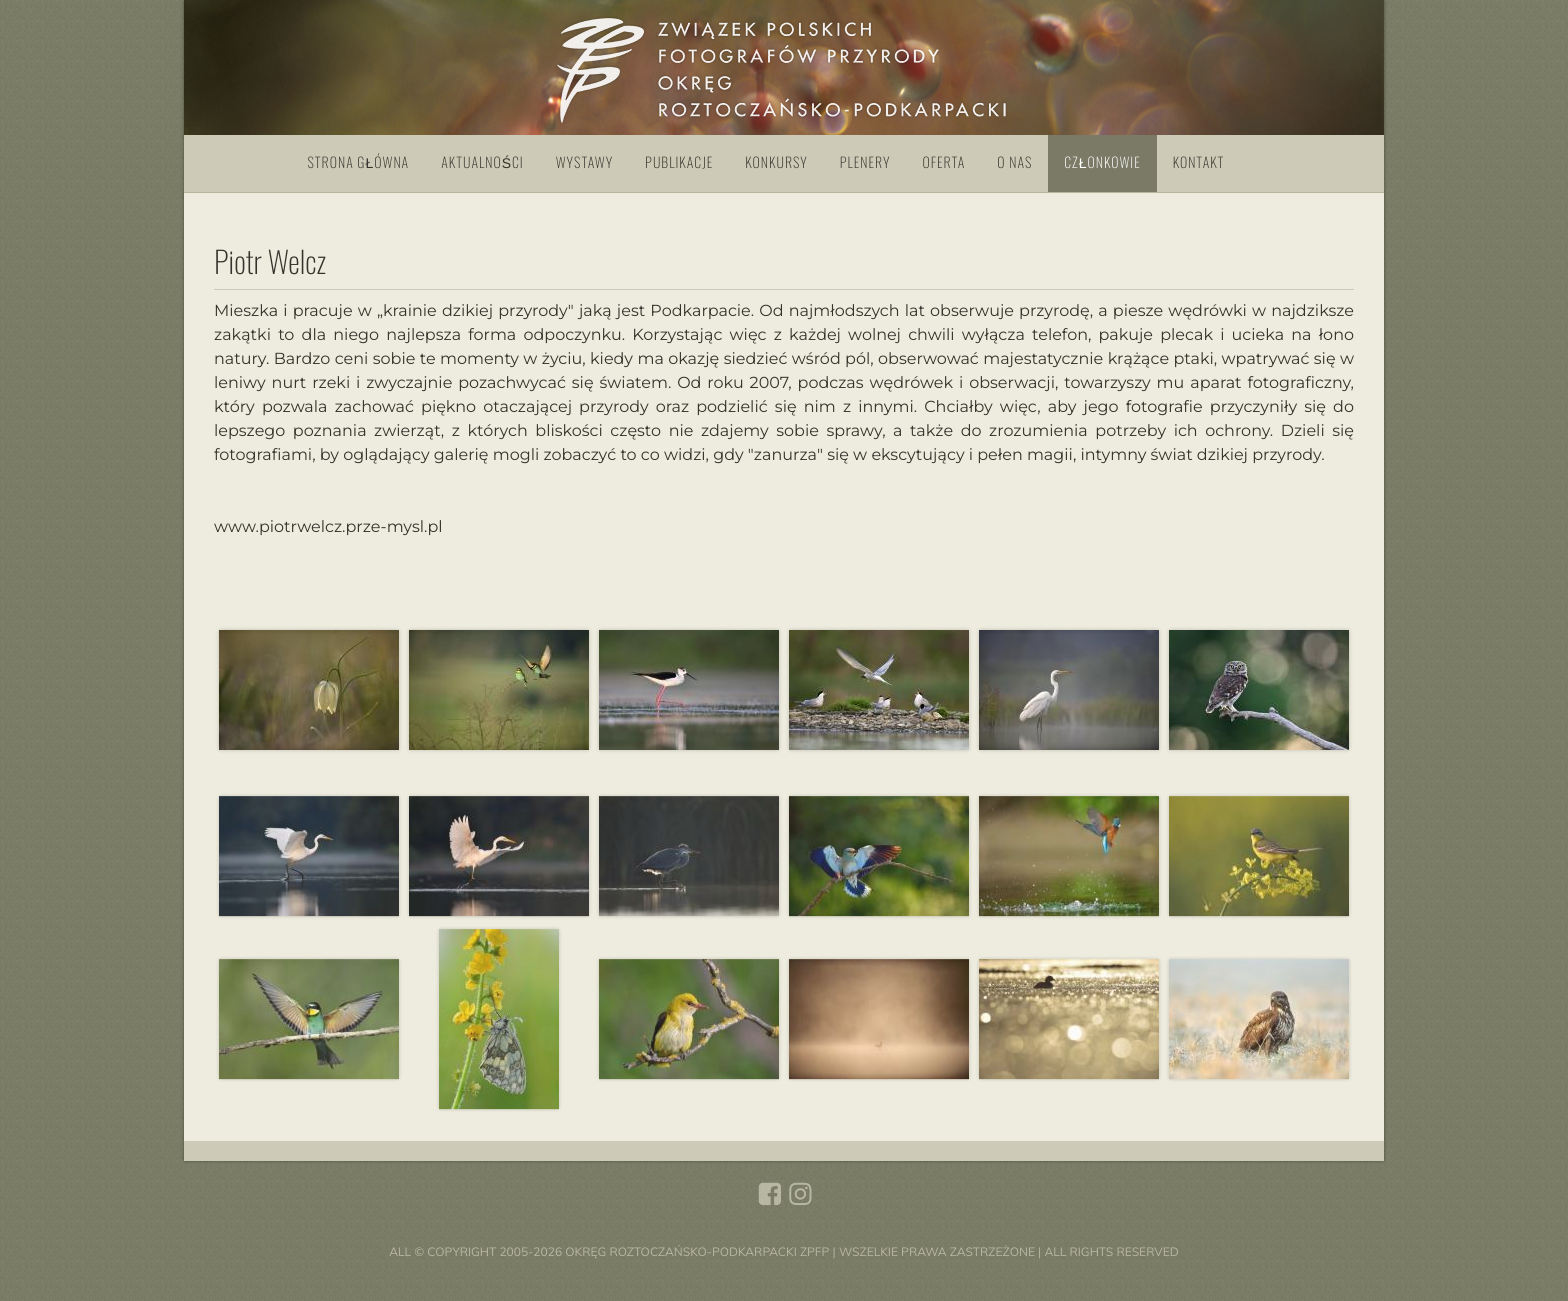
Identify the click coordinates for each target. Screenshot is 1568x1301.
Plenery (865, 162)
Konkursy (776, 162)
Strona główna (359, 162)
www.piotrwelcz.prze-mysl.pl (328, 528)
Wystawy (584, 162)
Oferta (944, 162)
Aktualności (482, 162)
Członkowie (1102, 162)
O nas (1014, 162)
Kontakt (1199, 162)
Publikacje (679, 162)
